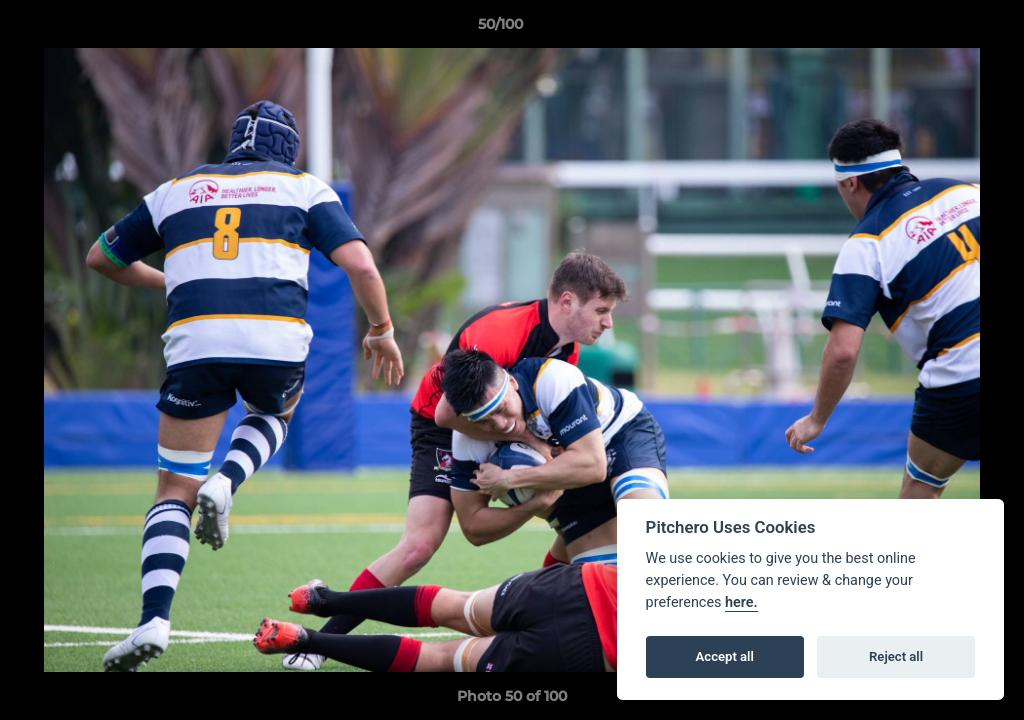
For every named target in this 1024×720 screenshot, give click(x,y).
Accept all (725, 656)
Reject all (896, 656)
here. (741, 602)
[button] (940, 29)
